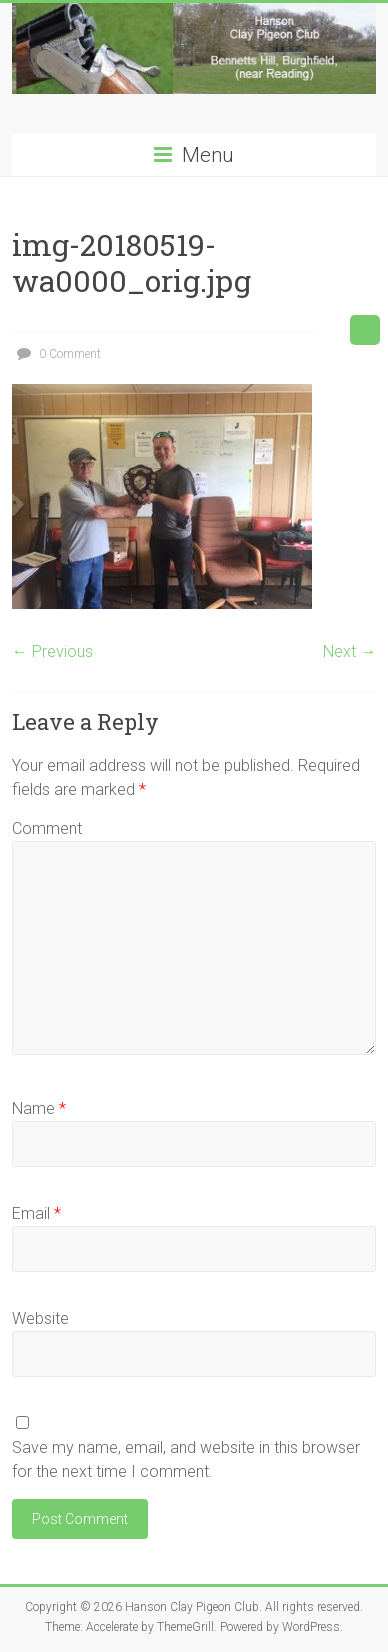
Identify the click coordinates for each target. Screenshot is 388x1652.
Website (40, 1318)
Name (39, 1108)
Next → (349, 651)
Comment (47, 828)
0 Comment (56, 354)
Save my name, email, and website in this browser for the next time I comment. (186, 1459)
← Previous (52, 651)
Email (36, 1213)
